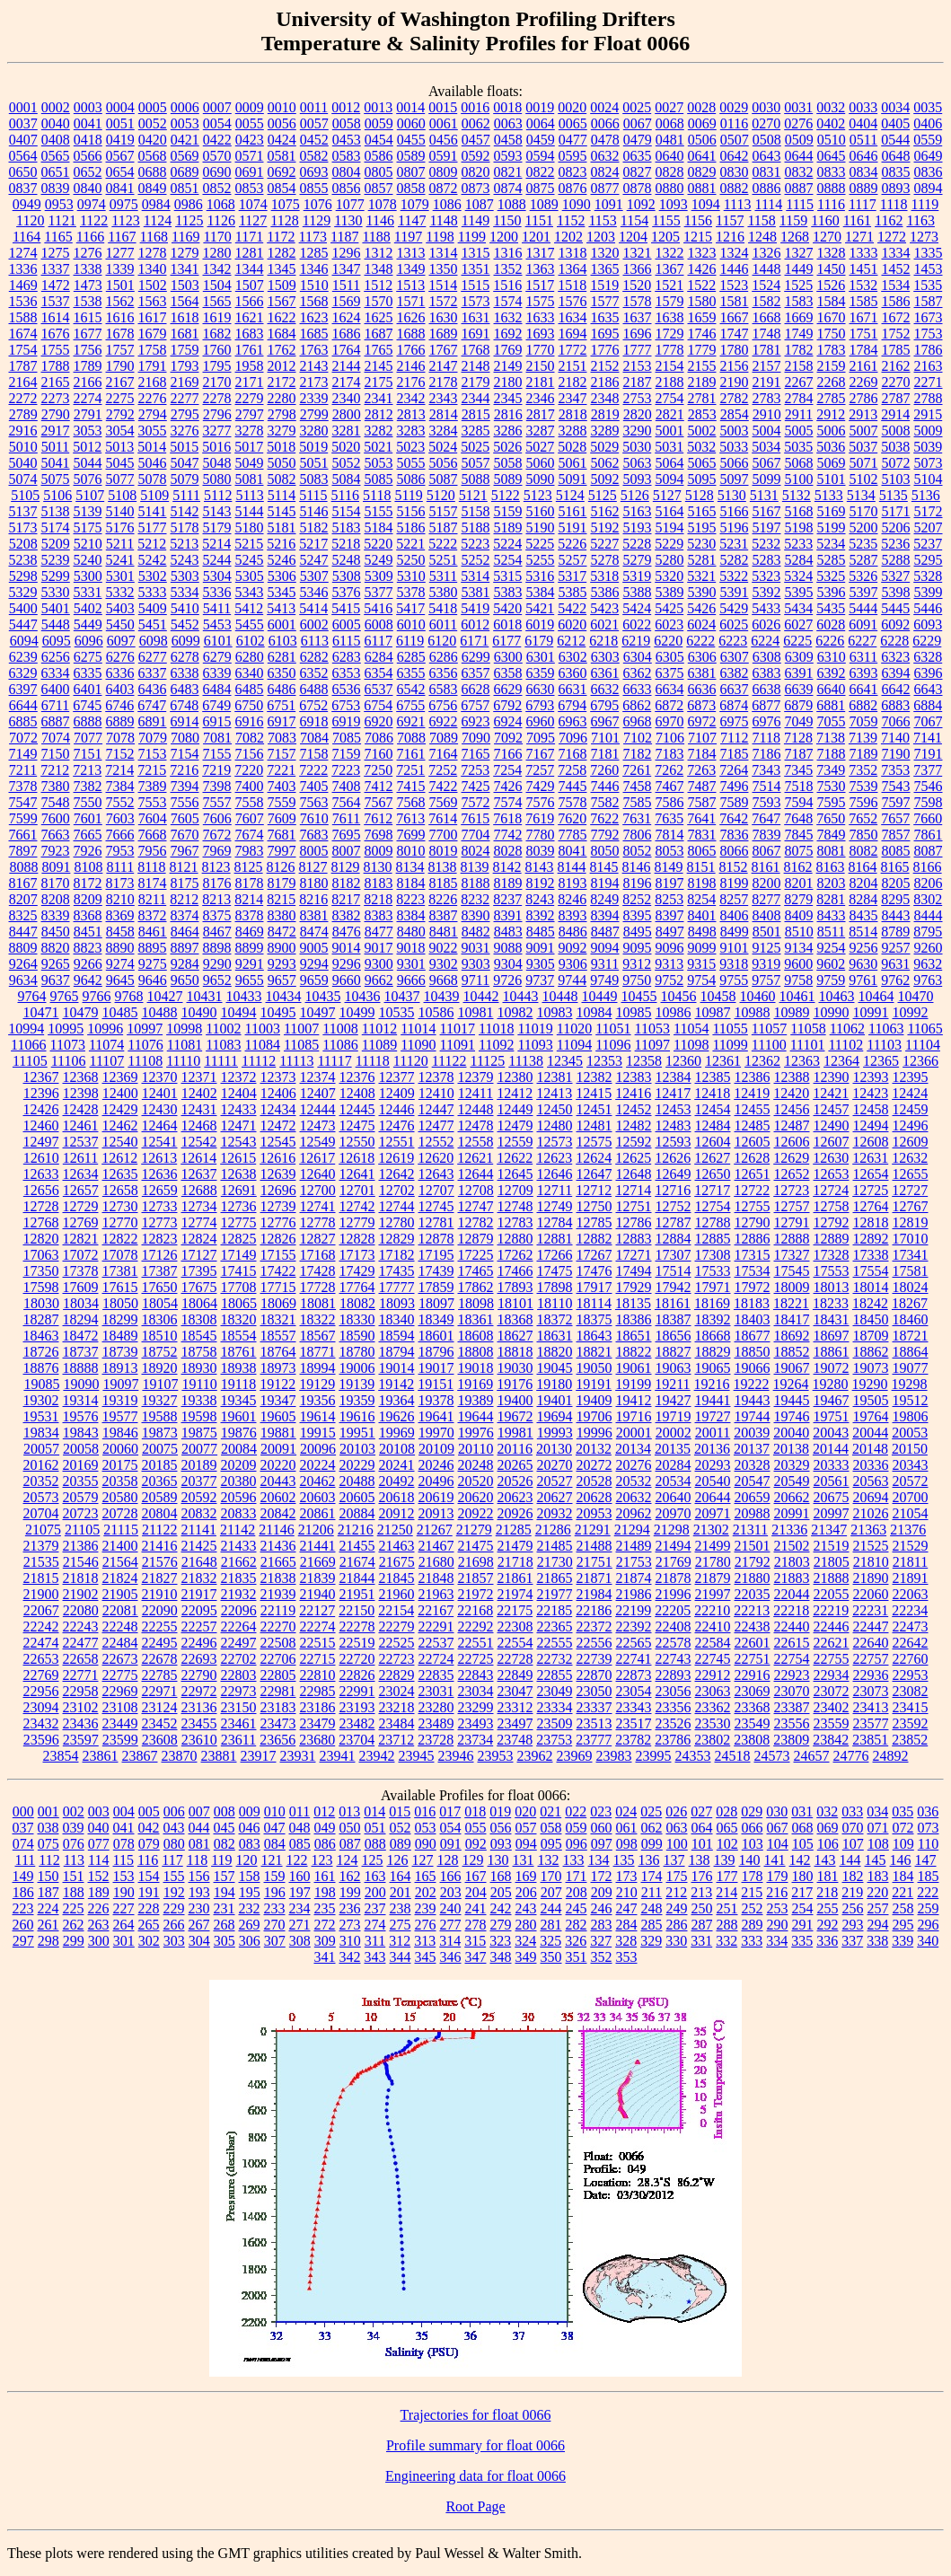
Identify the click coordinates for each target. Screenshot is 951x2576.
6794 (572, 705)
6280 (249, 656)
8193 (573, 883)
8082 (864, 850)
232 (249, 1908)
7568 (411, 802)
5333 (152, 592)
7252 (442, 770)
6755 (410, 705)
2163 (928, 366)
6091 (863, 624)
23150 (239, 1707)
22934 (832, 1675)
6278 (185, 656)
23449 (120, 1723)
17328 (832, 1254)
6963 (573, 721)
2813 (411, 414)
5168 (799, 511)
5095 (702, 479)
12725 (870, 1190)
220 (877, 1892)
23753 (554, 1739)
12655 (911, 1174)
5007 (864, 430)
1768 (476, 349)
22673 (120, 1658)
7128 (798, 737)
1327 (799, 252)
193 (199, 1892)
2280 (282, 398)
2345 (508, 398)
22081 (120, 1610)
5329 (23, 592)
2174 (346, 382)
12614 (198, 1157)
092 (476, 1843)
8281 (830, 899)
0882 (734, 188)
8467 (217, 931)
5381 (476, 592)
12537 (81, 1141)
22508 (278, 1642)
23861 (101, 1755)
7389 (152, 786)
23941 (338, 1755)
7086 (379, 737)
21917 (199, 1594)
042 (149, 1827)
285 (652, 1924)
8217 (345, 899)
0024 (604, 107)
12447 (436, 1109)
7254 (507, 770)
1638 (670, 317)
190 (124, 1892)
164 (400, 1876)
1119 (925, 204)
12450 (555, 1109)
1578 (637, 301)
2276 (152, 398)
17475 (555, 1271)
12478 (476, 1125)
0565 (55, 155)
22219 (831, 1610)
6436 (152, 689)
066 (752, 1827)
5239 (55, 559)
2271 (928, 382)
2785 (831, 398)
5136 (925, 495)
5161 (573, 511)
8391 (508, 915)
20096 (318, 1448)
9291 (249, 963)
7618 (507, 818)
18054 (160, 1303)
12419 (752, 1093)
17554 (871, 1271)
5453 (217, 624)
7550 (88, 802)
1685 (314, 333)
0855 (314, 188)
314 (450, 1940)
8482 (476, 931)
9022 (443, 947)
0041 (88, 123)
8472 (282, 931)
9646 (152, 980)
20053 (910, 1432)
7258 (572, 770)
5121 (473, 495)
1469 (23, 285)
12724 (831, 1190)
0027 (669, 107)
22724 (436, 1658)
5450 (120, 624)
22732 (555, 1658)
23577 (871, 1723)
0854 (282, 188)
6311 (863, 656)
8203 (831, 883)
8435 (864, 915)
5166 (734, 511)
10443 (521, 996)
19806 (911, 1416)
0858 (411, 188)
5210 (88, 543)
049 (325, 1827)
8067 (767, 850)
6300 (508, 656)
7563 (314, 802)
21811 (910, 1561)
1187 (344, 236)
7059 (864, 721)
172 (601, 1876)
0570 (217, 155)
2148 (476, 366)
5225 (539, 543)
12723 (791, 1190)
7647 (766, 818)
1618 (185, 317)
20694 (871, 1497)
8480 (411, 931)
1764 (346, 349)
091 (451, 1843)
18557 (278, 1335)
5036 (830, 446)
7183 (670, 753)
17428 (318, 1271)
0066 (605, 123)
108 (878, 1843)
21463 (397, 1545)
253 (777, 1908)
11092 (496, 1044)
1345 (282, 269)
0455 (411, 139)
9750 (636, 980)
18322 (318, 1319)
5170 (864, 511)
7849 (831, 834)
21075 (43, 1529)
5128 (699, 495)
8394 (605, 915)
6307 (734, 656)
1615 (88, 317)
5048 (217, 462)
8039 (540, 850)
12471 (239, 1125)
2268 (831, 382)
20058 (81, 1448)
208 (576, 1892)
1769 (508, 349)
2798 (282, 414)
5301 (120, 576)
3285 (476, 430)
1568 (314, 301)
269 (249, 1924)
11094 (574, 1044)
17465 (476, 1271)
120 (247, 1860)
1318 (573, 252)
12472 (278, 1125)
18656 (673, 1335)
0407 (23, 139)
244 (551, 1908)
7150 (55, 753)
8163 (830, 867)
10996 (105, 1028)
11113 (296, 1060)
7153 (152, 753)
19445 (792, 1400)
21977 (555, 1594)
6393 (864, 673)
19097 (120, 1384)
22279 (397, 1626)
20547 (752, 1481)
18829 (713, 1351)
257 (878, 1908)
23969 (575, 1755)
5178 (185, 527)
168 (501, 1876)
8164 (863, 867)
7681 (282, 834)
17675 (199, 1287)
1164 (26, 236)
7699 (411, 834)
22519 (357, 1642)
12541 (160, 1141)
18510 (160, 1335)
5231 (733, 543)
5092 (605, 479)
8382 (346, 915)
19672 (515, 1416)
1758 (152, 349)
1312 (379, 252)
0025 (636, 107)
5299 (55, 576)
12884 (673, 1238)
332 (726, 1940)
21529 (911, 1545)
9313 (669, 963)
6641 (864, 689)
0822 (540, 172)
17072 (81, 1254)
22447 (871, 1626)
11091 (457, 1044)
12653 (832, 1174)
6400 (55, 689)
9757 (766, 980)
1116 (831, 204)
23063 (713, 1691)
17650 (160, 1287)
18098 (476, 1303)
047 (275, 1827)
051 (375, 1827)
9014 (346, 947)
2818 (573, 414)
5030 (636, 446)
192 (174, 1892)
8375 (217, 915)
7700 (443, 834)
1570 (379, 301)
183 (878, 1876)
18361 (476, 1319)
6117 (378, 640)
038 (48, 1827)
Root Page (475, 2506)
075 (48, 1843)
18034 (81, 1303)
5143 (217, 511)
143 (825, 1860)
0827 (637, 172)
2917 (55, 430)
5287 (864, 559)
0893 (896, 188)
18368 (515, 1319)
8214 (248, 899)
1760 (217, 349)
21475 (476, 1545)
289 (752, 1924)
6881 (830, 705)
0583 (346, 155)
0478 (605, 139)
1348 (379, 269)
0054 (217, 123)
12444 (318, 1109)
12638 (239, 1174)
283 (601, 1924)
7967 (185, 850)
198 (325, 1892)
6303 (605, 656)
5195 (702, 527)
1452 (896, 269)
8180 (314, 883)
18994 (318, 1368)
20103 (357, 1448)
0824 (605, 172)
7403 (282, 786)
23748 (515, 1739)
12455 (752, 1109)
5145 (282, 511)
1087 (479, 204)
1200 (503, 236)
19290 (870, 1384)
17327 (792, 1254)
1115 (800, 204)
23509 (555, 1723)
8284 (863, 899)
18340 (397, 1319)
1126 (221, 220)
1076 (318, 204)
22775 (120, 1675)
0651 (55, 172)
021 (550, 1811)
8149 (669, 867)
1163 (920, 220)
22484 (120, 1642)
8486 (573, 931)
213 (701, 1892)
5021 (378, 446)
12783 (515, 1222)
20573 (41, 1497)
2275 (120, 398)
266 (174, 1924)
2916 (23, 430)
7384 (120, 786)
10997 (145, 1028)
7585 (637, 802)
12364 (841, 1060)
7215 (151, 770)
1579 (670, 301)
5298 (23, 576)
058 (551, 1827)
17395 (199, 1271)
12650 (713, 1174)
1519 (604, 285)
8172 (88, 883)
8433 (831, 915)
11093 (534, 1044)
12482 (634, 1125)
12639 (278, 1174)
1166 (90, 236)
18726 (41, 1351)
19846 (120, 1432)
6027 (798, 624)
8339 (55, 915)
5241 (120, 559)
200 (375, 1892)
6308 (767, 656)
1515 (475, 285)
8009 (379, 850)
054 (451, 1827)
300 (99, 1940)
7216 (184, 770)
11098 (691, 1044)
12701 (357, 1190)
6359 (540, 673)
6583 (443, 689)
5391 (734, 592)
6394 (896, 673)
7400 (249, 786)
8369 (120, 915)
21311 (750, 1529)
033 (852, 1811)
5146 (314, 511)
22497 (239, 1642)
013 (349, 1811)
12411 (475, 1093)
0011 (314, 107)
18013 (832, 1287)
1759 (185, 349)
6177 (506, 640)
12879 (476, 1238)
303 (174, 1940)
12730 (120, 1206)
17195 (436, 1254)
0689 (185, 172)
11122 (449, 1060)
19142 (396, 1384)
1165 (58, 236)
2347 (573, 398)
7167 (540, 753)
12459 (911, 1109)
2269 (864, 382)
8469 (249, 931)
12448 (476, 1109)
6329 (23, 673)
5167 (767, 511)
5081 (249, 479)
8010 (411, 850)
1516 (507, 285)
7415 (411, 786)
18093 (397, 1303)
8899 (249, 947)
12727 (910, 1190)
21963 (436, 1594)
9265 (55, 963)
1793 (185, 366)
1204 (633, 236)
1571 (411, 301)
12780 (397, 1222)
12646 (555, 1174)
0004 (120, 107)
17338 (871, 1254)
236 (350, 1908)
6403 (120, 689)
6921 (411, 721)
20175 (120, 1465)
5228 (636, 543)
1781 (767, 349)
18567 (318, 1335)
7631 (636, 818)
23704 (356, 1739)
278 (476, 1924)
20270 (555, 1465)
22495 (160, 1642)
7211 (23, 770)
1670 (831, 317)
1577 (605, 301)
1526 (830, 285)
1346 (314, 269)
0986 (188, 204)
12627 (712, 1157)
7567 (379, 802)
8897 (185, 947)
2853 (702, 414)
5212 (151, 543)
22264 (239, 1626)
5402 (88, 608)
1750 (831, 333)
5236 (895, 543)
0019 (539, 107)
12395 (911, 1077)
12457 (832, 1109)
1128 (284, 220)
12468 (199, 1125)
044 (199, 1827)
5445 (895, 608)
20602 (278, 1497)
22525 (397, 1642)
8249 (604, 899)
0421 (185, 139)
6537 (379, 689)
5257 (573, 559)
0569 (185, 155)
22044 (792, 1594)
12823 (160, 1238)
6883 (895, 705)
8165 (895, 867)
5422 (572, 608)
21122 (159, 1529)
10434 (284, 996)
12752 (673, 1206)
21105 (82, 1529)
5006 (831, 430)
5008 (896, 430)
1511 (346, 285)
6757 (475, 705)
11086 (339, 1044)
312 (399, 1940)
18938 (239, 1368)
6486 (282, 689)
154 (149, 1876)
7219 (216, 770)
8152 (733, 867)
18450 (871, 1319)
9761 (863, 980)
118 (197, 1860)
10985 (634, 1012)
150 (48, 1876)
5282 (734, 559)
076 (73, 1843)
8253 (669, 899)
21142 (237, 1529)
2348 (605, 398)
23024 (397, 1691)
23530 (713, 1723)
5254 (508, 559)
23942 (377, 1755)
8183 (379, 883)
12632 (910, 1157)
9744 (572, 980)
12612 (119, 1157)
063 (677, 1827)
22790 (199, 1675)
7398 (217, 786)
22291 (436, 1626)
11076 (145, 1044)
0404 (863, 123)
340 (927, 1940)
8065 (702, 850)
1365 (605, 269)
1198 (439, 236)
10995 (66, 1028)
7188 (831, 753)
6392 (831, 673)
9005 (314, 947)
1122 (94, 220)
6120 (441, 640)
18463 (41, 1335)
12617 (317, 1157)
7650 (830, 818)
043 (174, 1827)
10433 (244, 996)
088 (375, 1843)
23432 (41, 1723)
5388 (637, 592)
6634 (670, 689)
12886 (752, 1238)
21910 (160, 1594)
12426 (41, 1109)
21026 (871, 1513)
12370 (160, 1077)
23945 (417, 1755)
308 (300, 1940)
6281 (282, 656)
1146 (380, 220)
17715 (278, 1287)
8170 (55, 883)
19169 (475, 1384)
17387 (160, 1271)
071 (878, 1827)
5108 (122, 495)
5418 (442, 608)
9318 (733, 963)
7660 (927, 818)
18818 (515, 1351)
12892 (871, 1238)
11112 (259, 1060)
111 (24, 1860)
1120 (30, 220)
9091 (540, 947)
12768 (41, 1222)
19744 (752, 1416)
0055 (249, 123)
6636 (702, 689)
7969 (217, 850)
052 (400, 1827)
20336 (871, 1465)
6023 (669, 624)
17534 (752, 1271)
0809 (443, 172)
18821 (594, 1351)
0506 (702, 139)
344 (400, 1957)
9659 (314, 980)
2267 (799, 382)
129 (473, 1860)
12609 (911, 1141)
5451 (152, 624)
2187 (637, 382)
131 (523, 1860)
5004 (767, 430)
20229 (357, 1465)
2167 (120, 382)
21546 (81, 1561)
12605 (752, 1141)
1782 (799, 349)
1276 (88, 252)
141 (775, 1860)
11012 (379, 1028)
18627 (515, 1335)
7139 (863, 737)
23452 (160, 1723)
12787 (673, 1222)
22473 (911, 1626)
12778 (318, 1222)
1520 (636, 285)
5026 (507, 446)
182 (853, 1876)
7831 (702, 834)
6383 (767, 673)
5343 (249, 592)
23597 (81, 1739)
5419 (475, 608)
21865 (555, 1578)
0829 (702, 172)
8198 (702, 883)
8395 (637, 915)
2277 (185, 398)
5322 (733, 576)
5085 (379, 479)
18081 (318, 1303)
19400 (515, 1400)
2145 (379, 366)
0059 (379, 123)
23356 (673, 1707)
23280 (436, 1707)
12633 (41, 1174)
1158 (761, 220)
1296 (346, 252)
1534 (895, 285)
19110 (198, 1384)
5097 (734, 479)
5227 (604, 543)
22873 (634, 1675)
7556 (185, 802)
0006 (185, 107)
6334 (55, 673)
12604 (713, 1141)
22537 (436, 1642)
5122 (505, 495)
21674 (357, 1561)
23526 (673, 1723)
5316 (539, 576)
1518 (572, 285)
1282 (282, 252)
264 (124, 1924)
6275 (88, 656)
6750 (248, 705)
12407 (318, 1093)
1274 (23, 252)
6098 (153, 640)
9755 (733, 980)
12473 (318, 1125)
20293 (713, 1465)
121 (272, 1860)
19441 (713, 1400)
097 (601, 1843)
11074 (106, 1044)
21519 (832, 1545)
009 (249, 1811)
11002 (223, 1028)
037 (23, 1827)
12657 (81, 1190)
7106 (670, 737)
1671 (864, 317)
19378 (436, 1400)
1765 (379, 349)
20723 (81, 1513)
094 (526, 1843)
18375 (594, 1319)
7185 (734, 753)
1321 (637, 252)
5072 (896, 462)
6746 (119, 705)
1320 (605, 252)
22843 (476, 1675)
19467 (832, 1400)
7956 (152, 850)
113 (74, 1860)
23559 (832, 1723)
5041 (55, 462)
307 (275, 1940)
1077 (350, 204)
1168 (154, 236)
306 (249, 1940)
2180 (508, 382)
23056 (673, 1691)
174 (652, 1876)
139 (724, 1860)
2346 (540, 398)
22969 (120, 1691)
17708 (239, 1287)
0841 (120, 188)
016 (425, 1811)
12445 (357, 1109)
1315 (476, 252)
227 (124, 1908)
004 (124, 1811)
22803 (239, 1675)
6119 (410, 640)
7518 (799, 786)
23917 (259, 1755)
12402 (199, 1093)
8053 (670, 850)
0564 (23, 155)
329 (651, 1940)
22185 (554, 1610)
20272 (594, 1465)
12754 (713, 1206)
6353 (346, 673)
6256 (55, 656)
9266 (88, 963)
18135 (633, 1303)
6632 (605, 689)
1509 (282, 285)
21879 (713, 1578)
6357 (476, 673)
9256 (864, 947)
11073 (67, 1044)
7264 (733, 770)
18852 (792, 1351)
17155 (278, 1254)
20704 (41, 1513)
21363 (868, 1529)
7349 (830, 770)
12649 (673, 1174)
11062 (847, 1028)
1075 (285, 204)
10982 (515, 1012)
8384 (411, 915)
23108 (120, 1707)
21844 (357, 1578)
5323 (766, 576)
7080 (185, 737)
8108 (88, 867)
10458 (718, 996)
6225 (797, 640)
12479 (515, 1125)
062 (652, 1827)
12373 (278, 1077)
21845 (397, 1578)
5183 (346, 527)
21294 (632, 1529)
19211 (672, 1384)
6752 (313, 705)
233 (275, 1908)
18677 (752, 1335)
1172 (281, 236)
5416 (378, 608)
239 (425, 1908)
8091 (55, 867)
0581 (282, 155)
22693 (199, 1658)
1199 (472, 236)
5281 (702, 559)
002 (73, 1811)
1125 (189, 220)
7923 (55, 850)
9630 (863, 963)
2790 (55, 414)
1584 (831, 301)
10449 (600, 996)
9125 (767, 947)
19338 (199, 1400)
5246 (282, 559)
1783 (831, 349)
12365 (881, 1060)
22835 (436, 1675)
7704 (476, 834)
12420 (791, 1093)
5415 (345, 608)
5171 (896, 511)
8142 (507, 867)
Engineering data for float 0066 (475, 2476)
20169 (81, 1465)
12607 (832, 1141)
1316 (508, 252)
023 (601, 1811)
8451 (88, 931)
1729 (670, 333)
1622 (282, 317)
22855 (555, 1675)
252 (752, 1908)
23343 (634, 1707)
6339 (217, 673)
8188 (476, 883)
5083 (314, 479)
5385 (573, 592)
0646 (864, 155)
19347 (278, 1400)
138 (699, 1860)
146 (900, 1860)
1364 (573, 269)
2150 (540, 366)
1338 (88, 269)
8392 (540, 915)
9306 (573, 963)
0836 (928, 172)
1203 (600, 236)
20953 (594, 1513)
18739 (120, 1351)
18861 (832, 1351)
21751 (594, 1561)
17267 (594, 1254)
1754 (23, 349)
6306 (702, 656)
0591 (443, 155)
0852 (217, 188)
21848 (436, 1578)
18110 (554, 1303)
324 (525, 1940)
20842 (278, 1513)
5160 (540, 511)
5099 (767, 479)
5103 (896, 479)
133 (574, 1860)
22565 (634, 1642)
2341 (379, 398)
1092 (641, 204)
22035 (752, 1594)
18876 (41, 1368)
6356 (443, 673)
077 (99, 1843)
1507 (249, 285)
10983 (555, 1012)
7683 (314, 834)
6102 (250, 640)
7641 (701, 818)
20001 (634, 1432)
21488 (594, 1545)
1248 (762, 236)
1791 (152, 366)
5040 (23, 462)
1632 (508, 317)
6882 (863, 705)
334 (777, 1940)
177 (727, 1876)
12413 (554, 1093)
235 (325, 1908)
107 (853, 1843)
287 (702, 1924)
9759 (830, 980)
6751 (281, 705)
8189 (508, 883)
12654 (871, 1174)
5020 (345, 446)
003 (99, 1811)
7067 (928, 721)
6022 (636, 624)
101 (702, 1843)
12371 (199, 1077)
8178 (249, 883)
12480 (555, 1125)
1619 (217, 317)
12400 (120, 1093)
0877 (605, 188)
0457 (476, 139)
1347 (346, 269)
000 (23, 1811)
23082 (911, 1691)
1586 (896, 301)
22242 (41, 1626)
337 (852, 1940)
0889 (864, 188)
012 (324, 1811)
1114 (768, 204)
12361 (723, 1060)
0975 (124, 204)
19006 (357, 1368)
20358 (120, 1481)
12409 (397, 1093)
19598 (199, 1416)
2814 (443, 414)
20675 (832, 1497)
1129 (316, 220)
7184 (702, 753)
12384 (673, 1077)
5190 (540, 527)
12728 (41, 1206)
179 (777, 1876)
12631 (870, 1157)
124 (347, 1860)
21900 (41, 1594)
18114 (594, 1303)
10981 (476, 1012)
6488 (314, 689)
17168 (318, 1254)
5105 (25, 495)
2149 (508, 366)
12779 (357, 1222)
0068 (670, 123)
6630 (540, 689)
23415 (911, 1707)
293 (853, 1924)
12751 (634, 1206)
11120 (410, 1060)
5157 (443, 511)
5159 (508, 511)
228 (149, 1908)
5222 (442, 543)
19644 (476, 1416)
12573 (555, 1141)
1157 (730, 220)
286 (677, 1924)
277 (451, 1924)
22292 (476, 1626)
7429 (540, 786)
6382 (734, 673)
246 (601, 1908)
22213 (752, 1610)
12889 (832, 1238)
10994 (26, 1028)
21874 (634, 1578)
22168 (475, 1610)
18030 (41, 1303)
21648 (199, 1561)
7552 (120, 802)
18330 (357, 1319)
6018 (507, 624)
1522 (701, 285)
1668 (767, 317)
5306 (282, 576)
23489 (436, 1723)
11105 (30, 1060)
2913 (863, 414)
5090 (540, 479)
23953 (496, 1755)
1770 (540, 349)
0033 (863, 107)
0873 (476, 188)
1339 (120, 269)
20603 (318, 1497)
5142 (185, 511)
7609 (282, 818)
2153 (637, 366)
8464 (185, 931)
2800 (346, 414)
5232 (766, 543)
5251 (443, 559)
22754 (792, 1658)
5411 (217, 608)
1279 (185, 252)
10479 (81, 1012)
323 (500, 1940)
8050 (605, 850)
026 (676, 1811)
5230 (701, 543)
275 (400, 1924)
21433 (239, 1545)
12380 (515, 1077)
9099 (702, 947)
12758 (832, 1206)
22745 (713, 1658)
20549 (792, 1481)
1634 (573, 317)
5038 (895, 446)
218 (827, 1892)
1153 (602, 220)
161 (325, 1876)
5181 (282, 527)
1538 (88, 301)
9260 (928, 947)
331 (701, 1940)
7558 (249, 802)
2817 (540, 414)
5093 (637, 479)
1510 (314, 285)
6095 (56, 640)
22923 (792, 1675)
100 (677, 1843)
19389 (476, 1400)
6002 (314, 624)
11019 (534, 1028)
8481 (443, 931)
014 (374, 1811)
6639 (799, 689)
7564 (346, 802)
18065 (239, 1303)
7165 (476, 753)
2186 (605, 382)
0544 (895, 139)
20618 (397, 1497)
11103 (884, 1044)
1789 (88, 366)
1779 (702, 349)
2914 (895, 414)
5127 (667, 495)
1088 (512, 204)
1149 (475, 220)
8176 (217, 883)
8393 (573, 915)
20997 (832, 1513)
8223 (410, 899)
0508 (767, 139)
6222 (700, 640)
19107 (160, 1384)
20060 (120, 1448)
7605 (185, 818)
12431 (199, 1109)
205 (501, 1892)
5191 (573, 527)
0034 (895, 107)
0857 (379, 188)
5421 (539, 608)
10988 (752, 1012)
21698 (476, 1561)
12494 (871, 1125)
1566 (249, 301)
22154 (396, 1610)
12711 (554, 1190)
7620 (572, 818)
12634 (81, 1174)
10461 (797, 996)
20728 (120, 1513)
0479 (637, 139)
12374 (318, 1077)
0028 (701, 107)
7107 (702, 737)
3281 (346, 430)
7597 (896, 802)
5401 (55, 608)
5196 (734, 527)
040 (99, 1827)
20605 (357, 1497)
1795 (217, 366)
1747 (734, 333)
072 (903, 1827)
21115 (120, 1529)
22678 (160, 1658)
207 (551, 1892)
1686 (346, 333)
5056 (443, 462)
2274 (88, 398)
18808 (476, 1351)
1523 (733, 285)
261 (48, 1924)
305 (224, 1940)
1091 (608, 204)
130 (498, 1860)
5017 (248, 446)
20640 (673, 1497)
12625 (633, 1157)
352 (601, 1957)
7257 (539, 770)
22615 (792, 1642)
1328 (831, 252)
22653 (41, 1658)
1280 (217, 252)
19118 (238, 1384)
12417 (673, 1093)
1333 (864, 252)
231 (224, 1908)
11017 (457, 1028)
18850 (752, 1351)
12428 (81, 1109)
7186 (767, 753)
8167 (23, 883)
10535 (397, 1012)
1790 (120, 366)
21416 (160, 1545)
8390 (476, 915)
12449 (515, 1109)
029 (751, 1811)
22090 (160, 1610)
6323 (895, 656)
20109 (436, 1448)
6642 (896, 689)
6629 (508, 689)
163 (375, 1876)
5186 (411, 527)
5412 (248, 608)
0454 (379, 139)
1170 (217, 236)
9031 (476, 947)
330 (676, 1940)
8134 (410, 867)
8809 (23, 947)
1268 (794, 236)
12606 (792, 1141)
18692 (792, 1335)
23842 (831, 1739)
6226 (829, 640)
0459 (540, 139)
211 (651, 1892)
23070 (792, 1691)
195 (249, 1892)
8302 (927, 899)
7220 (248, 770)
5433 (766, 608)
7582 (605, 802)
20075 (160, 1448)
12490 (832, 1125)
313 (425, 1940)
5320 (669, 576)
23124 (160, 1707)
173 (627, 1876)
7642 (733, 818)
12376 (357, 1077)
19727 (713, 1416)
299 (73, 1940)
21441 (318, 1545)
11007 (301, 1028)
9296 (346, 963)
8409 (799, 915)
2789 (23, 414)
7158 (314, 753)
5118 (377, 495)
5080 (217, 479)
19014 (397, 1368)
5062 (605, 462)
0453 (346, 139)
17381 (120, 1271)
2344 (476, 398)
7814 (670, 834)
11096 (612, 1044)
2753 (637, 398)
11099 (729, 1044)
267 (199, 1924)
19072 (832, 1368)
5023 (410, 446)
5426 (701, 608)
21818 (81, 1578)
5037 (863, 446)
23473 (278, 1723)
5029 (604, 446)
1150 (507, 220)
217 (802, 1892)
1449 (799, 269)
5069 (831, 462)
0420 (152, 139)
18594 (397, 1335)
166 (451, 1876)
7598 (928, 802)
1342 (217, 269)
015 (399, 1811)
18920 (160, 1368)
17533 (713, 1271)
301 (124, 1940)
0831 (767, 172)
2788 (928, 398)
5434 (798, 608)
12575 (594, 1141)
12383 (634, 1077)
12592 (634, 1141)
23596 (41, 1739)
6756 (442, 705)
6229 (926, 640)
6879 (798, 705)
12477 (436, 1125)
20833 (239, 1513)
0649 (928, 155)
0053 (185, 123)
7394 (185, 786)
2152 (605, 366)
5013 (119, 446)
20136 (712, 1448)
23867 (140, 1755)
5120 (441, 495)
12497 (41, 1141)
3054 (120, 430)
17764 (357, 1287)
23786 (673, 1739)
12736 (239, 1206)
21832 (199, 1578)
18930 (199, 1368)
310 (350, 1940)
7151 (88, 753)
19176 (515, 1384)
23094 (41, 1707)
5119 (408, 495)
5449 (88, 624)
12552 (436, 1141)
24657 (812, 1755)
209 (601, 1892)
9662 (379, 980)
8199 (734, 883)
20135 (673, 1448)
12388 (792, 1077)
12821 (81, 1238)
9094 (605, 947)
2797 (249, 414)
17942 (673, 1287)
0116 (734, 123)
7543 (896, 786)
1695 (605, 333)
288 (727, 1924)
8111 (120, 867)
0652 (88, 172)
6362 (637, 673)
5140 (120, 511)
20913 (436, 1513)
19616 (357, 1416)
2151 (573, 366)
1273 (924, 236)
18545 (199, 1335)
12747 (476, 1206)
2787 (896, 398)
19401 (555, 1400)
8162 (798, 867)
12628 (752, 1157)
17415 (239, 1271)
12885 (713, 1238)
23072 (832, 1691)
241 (476, 1908)
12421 (831, 1093)
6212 (571, 640)
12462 (120, 1125)
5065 (702, 462)
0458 (508, 139)
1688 (411, 333)
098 (627, 1843)
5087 (443, 479)
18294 (81, 1319)
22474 (41, 1642)
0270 (766, 123)
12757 (792, 1206)
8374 (185, 915)
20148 (870, 1448)
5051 (314, 462)
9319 (766, 963)
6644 (23, 705)
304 (199, 1940)
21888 (832, 1578)
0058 (346, 123)
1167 (122, 236)
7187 (799, 753)
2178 (443, 382)
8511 (831, 931)
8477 (379, 931)
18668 (713, 1335)
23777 (594, 1739)
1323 (702, 252)
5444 (863, 608)
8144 (572, 867)
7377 (927, 770)
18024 (911, 1287)
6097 (121, 640)
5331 (88, 592)
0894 (928, 188)
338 (877, 1940)
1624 (346, 317)
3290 (637, 430)
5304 (217, 576)
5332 (120, 592)
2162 (896, 366)
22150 (356, 1610)
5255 (540, 559)
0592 (476, 155)
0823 (573, 172)
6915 (217, 721)
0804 (346, 172)
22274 (318, 1626)
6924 (508, 721)
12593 (673, 1141)
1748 (767, 333)
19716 (634, 1416)
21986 (634, 1594)
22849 (515, 1675)
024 (626, 1811)
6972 (702, 721)
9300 (379, 963)
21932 (239, 1594)
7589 (734, 802)
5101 (831, 479)
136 (649, 1860)
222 (927, 1892)
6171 (474, 640)
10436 (363, 996)
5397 (864, 592)
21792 (752, 1561)
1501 (120, 285)
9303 (476, 963)
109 (903, 1843)
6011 (443, 624)
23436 (81, 1723)
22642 (911, 1642)
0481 (670, 139)
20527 (555, 1481)
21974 (515, 1594)
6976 (767, 721)
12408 (357, 1093)
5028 (572, 446)
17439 (436, 1271)
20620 (476, 1497)
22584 (713, 1642)
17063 (41, 1254)
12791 (792, 1222)
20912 (397, 1513)
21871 (594, 1578)
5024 (442, 446)
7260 (604, 770)
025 (651, 1811)
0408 (55, 139)
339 (902, 1940)
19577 (120, 1416)
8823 (88, 947)
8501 (767, 931)
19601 (239, 1416)
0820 (476, 172)
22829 (397, 1675)
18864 (911, 1351)
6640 (831, 689)
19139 (356, 1384)
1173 (313, 236)
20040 (791, 1432)
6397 (23, 689)
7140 (895, 737)
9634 (23, 980)
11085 (301, 1044)
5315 (507, 576)
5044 (88, 462)
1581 (734, 301)
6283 (346, 656)
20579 (81, 1497)
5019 (313, 446)
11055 (729, 1028)
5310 (411, 576)
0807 (411, 172)
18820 (555, 1351)
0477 (573, 139)
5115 (313, 495)
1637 (637, 317)
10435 (323, 996)
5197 (767, 527)
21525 (871, 1545)
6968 (637, 721)
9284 (185, 963)
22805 (278, 1675)
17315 (752, 1254)
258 (903, 1908)
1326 (767, 252)
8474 (314, 931)
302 (149, 1940)
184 (903, 1876)
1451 (864, 269)
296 (928, 1924)
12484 (713, 1125)
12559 (515, 1141)
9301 (411, 963)
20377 (199, 1481)
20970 (673, 1513)
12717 (712, 1190)
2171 (249, 382)
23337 (594, 1707)
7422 (443, 786)
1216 (730, 236)
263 (99, 1924)
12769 (81, 1222)
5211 (120, 543)
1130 (348, 220)
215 (751, 1892)
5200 (864, 527)
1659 (702, 317)
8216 (313, 899)
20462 (318, 1481)
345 (425, 1957)
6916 (249, 721)
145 (875, 1860)
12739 (278, 1206)
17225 (476, 1254)
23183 (278, 1707)
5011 (55, 446)
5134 (861, 495)
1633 (540, 317)
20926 (515, 1513)
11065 (924, 1028)
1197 (408, 236)
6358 (508, 673)
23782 (633, 1739)
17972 (752, 1287)
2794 (152, 414)
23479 (318, 1723)
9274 (120, 963)
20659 (752, 1497)
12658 (120, 1190)
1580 (702, 301)
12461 (81, 1125)
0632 (605, 155)
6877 (766, 705)
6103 (283, 640)
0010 (282, 107)
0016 (475, 107)
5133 (829, 495)
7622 (604, 818)
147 (926, 1860)
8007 (346, 850)
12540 (120, 1141)
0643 (767, 155)
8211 (152, 899)
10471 (41, 1012)
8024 (476, 850)
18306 (160, 1319)
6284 (379, 656)
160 (300, 1876)
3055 (152, 430)
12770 (120, 1222)
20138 (791, 1448)
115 (123, 1860)
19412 (634, 1400)
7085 (346, 737)
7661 (23, 834)
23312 (515, 1707)
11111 (221, 1060)
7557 (217, 802)
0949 (27, 204)
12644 (476, 1174)
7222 (313, 770)
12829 (397, 1238)
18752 (160, 1351)
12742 (357, 1206)
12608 (871, 1141)
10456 (679, 996)
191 (149, 1892)
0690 (217, 172)
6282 (314, 656)
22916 (752, 1675)
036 (927, 1811)
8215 (281, 899)
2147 (443, 366)
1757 (120, 349)
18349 (436, 1319)
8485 (540, 931)
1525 (798, 285)
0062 (476, 123)
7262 (669, 770)
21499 (713, 1545)
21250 (395, 1529)
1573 (476, 301)
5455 (249, 624)
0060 (411, 123)
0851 (185, 188)
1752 (896, 333)
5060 (540, 462)
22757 (871, 1658)
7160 (379, 753)
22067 (41, 1610)
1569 (346, 301)
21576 (160, 1561)
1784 (864, 349)
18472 (81, 1335)
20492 (397, 1481)
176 (702, 1876)
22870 (594, 1675)
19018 (476, 1368)
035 (902, 1811)
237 (375, 1908)
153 (124, 1876)
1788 (55, 366)
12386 (752, 1077)
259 (928, 1908)
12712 (594, 1190)
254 (803, 1908)
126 (398, 1860)
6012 (475, 624)
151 (73, 1876)
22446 (832, 1626)
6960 (540, 721)
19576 (81, 1416)
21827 (160, 1578)
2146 (411, 366)
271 (300, 1924)
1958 (249, 366)
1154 (634, 220)
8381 (314, 915)
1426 (702, 269)
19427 (673, 1400)
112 (49, 1860)
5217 (313, 543)
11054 (691, 1028)
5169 (831, 511)
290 (777, 1924)
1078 (382, 204)
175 (677, 1876)
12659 (160, 1190)
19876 (239, 1432)
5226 (572, 543)
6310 (831, 656)
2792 (120, 414)
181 (828, 1876)
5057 (476, 462)
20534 (673, 1481)
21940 (318, 1594)
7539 (864, 786)
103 (752, 1843)
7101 (605, 737)
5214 (216, 543)
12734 (199, 1206)
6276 (120, 656)
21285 (514, 1529)
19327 (160, 1400)
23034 (476, 1691)
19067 (792, 1368)
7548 (55, 802)
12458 (871, 1109)
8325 (23, 915)
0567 (120, 155)
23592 (911, 1723)
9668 (443, 980)
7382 (88, 786)
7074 (55, 737)
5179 (217, 527)
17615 (120, 1287)
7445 (573, 786)
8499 (734, 931)
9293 (282, 963)
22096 (239, 1610)
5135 (893, 495)
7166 (508, 753)
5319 (636, 576)
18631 (555, 1335)
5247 (314, 559)
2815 (476, 414)
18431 (832, 1319)
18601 (436, 1335)
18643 (594, 1335)
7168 (573, 753)
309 (325, 1940)
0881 (702, 188)
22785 (160, 1675)
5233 (798, 543)
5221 (410, 543)
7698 (379, 834)
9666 (411, 980)
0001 (23, 107)
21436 (278, 1545)
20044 (870, 1432)
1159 (793, 220)
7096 (573, 737)
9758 (798, 980)
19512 (911, 1400)
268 (224, 1924)
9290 (217, 963)
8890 (120, 947)
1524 (766, 285)
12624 (594, 1157)
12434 (278, 1109)
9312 (636, 963)
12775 (239, 1222)
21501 (752, 1545)
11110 (183, 1060)
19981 (515, 1432)
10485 (120, 1012)
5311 (443, 576)
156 (199, 1876)
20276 (634, 1465)
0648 (896, 155)
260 (23, 1924)
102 (727, 1843)
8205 (896, 883)
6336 (120, 673)
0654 (120, 172)
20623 (515, 1497)
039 (73, 1827)
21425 (199, 1545)
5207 (928, 527)
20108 (397, 1448)
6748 (184, 705)
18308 (199, 1319)
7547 (23, 802)
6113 (315, 640)
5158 (476, 511)
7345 (798, 770)
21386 (81, 1545)
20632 (634, 1497)
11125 (487, 1060)
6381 (702, 673)
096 (576, 1843)
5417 (410, 608)
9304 (508, 963)
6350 (282, 673)
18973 (278, 1368)
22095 (199, 1610)
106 (828, 1843)
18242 (870, 1303)
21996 (673, 1594)
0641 (702, 155)
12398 (81, 1093)
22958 (81, 1691)
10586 (436, 1012)
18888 (81, 1368)
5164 (670, 511)
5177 (152, 527)
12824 (199, 1238)
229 (174, 1908)
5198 (799, 527)
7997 (282, 850)
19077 (911, 1368)
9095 (637, 947)
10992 (911, 1012)
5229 (669, 543)
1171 (249, 236)
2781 (702, 398)
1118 (894, 204)
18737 (81, 1351)
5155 (379, 511)
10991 (871, 1012)
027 (701, 1811)
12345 (565, 1060)
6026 (766, 624)
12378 (436, 1077)
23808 (752, 1739)
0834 (864, 172)
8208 (55, 899)
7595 (831, 802)
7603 (120, 818)
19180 (554, 1384)
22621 (832, 1642)
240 (451, 1908)
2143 (314, 366)
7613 (410, 818)
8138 (442, 867)
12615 (238, 1157)
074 (23, 1843)
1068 (221, 204)
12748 (515, 1206)
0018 (507, 107)
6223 (732, 640)
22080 (81, 1610)
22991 (357, 1691)
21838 (278, 1578)
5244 (217, 559)
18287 (41, 1319)
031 (802, 1811)
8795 (927, 931)
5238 (23, 559)
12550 (357, 1141)
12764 (871, 1206)
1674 (23, 333)
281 (551, 1924)
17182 (397, 1254)
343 (375, 1957)
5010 (23, 446)
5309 (379, 576)
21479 (515, 1545)
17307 (673, 1254)
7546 (928, 786)
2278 (217, 398)
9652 (217, 980)
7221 (281, 770)
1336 (23, 269)
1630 (443, 317)
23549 (752, 1723)
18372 (555, 1319)
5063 (637, 462)
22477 (81, 1642)
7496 (734, 786)
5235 (863, 543)
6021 (604, 624)
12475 (357, 1125)
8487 (605, 931)
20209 (239, 1465)
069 (828, 1827)
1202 (568, 236)
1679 (152, 333)
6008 (379, 624)
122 (297, 1860)
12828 (357, 1238)
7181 (605, 753)
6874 (733, 705)
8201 (799, 883)
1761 (249, 349)
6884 (927, 705)
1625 (379, 317)
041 (124, 1827)
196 (275, 1892)
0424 (282, 139)
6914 (185, 721)
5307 (314, 576)
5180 (249, 527)
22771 (81, 1675)
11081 (184, 1044)
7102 (637, 737)
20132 (594, 1448)
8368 (88, 915)
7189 (864, 753)
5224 (507, 543)
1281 (249, 252)
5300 (88, 576)
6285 (411, 656)
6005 (346, 624)
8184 (411, 883)
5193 (637, 527)
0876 (573, 188)
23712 (396, 1739)
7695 (346, 834)
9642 (88, 980)
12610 (41, 1157)
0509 (799, 139)
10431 (205, 996)
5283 (767, 559)
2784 (799, 398)
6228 (894, 640)
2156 (734, 366)
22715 (318, 1658)
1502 (152, 285)
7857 (896, 834)
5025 (475, 446)
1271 (859, 236)
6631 (573, 689)
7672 (217, 834)
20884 (357, 1513)
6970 (670, 721)
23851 (870, 1739)
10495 (278, 1012)
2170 (217, 382)
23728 (435, 1739)
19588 (160, 1416)
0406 (927, 123)
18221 (791, 1303)
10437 (402, 996)
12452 (634, 1109)
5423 (604, 608)
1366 (637, 269)
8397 (670, 915)
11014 (418, 1028)
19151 (435, 1384)
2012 (282, 366)
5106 (57, 495)
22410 (713, 1626)
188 (73, 1892)
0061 (443, 123)
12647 (594, 1174)
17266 (555, 1254)
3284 (443, 430)
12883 (634, 1238)
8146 (636, 867)
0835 (896, 172)
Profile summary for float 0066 (475, 2445)
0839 (55, 188)
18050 (120, 1303)
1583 (799, 301)
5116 (345, 495)
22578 (673, 1642)
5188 (476, 527)
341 (325, 1957)
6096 (89, 640)
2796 (217, 414)
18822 (634, 1351)
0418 (88, 139)
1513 (410, 285)
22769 (41, 1675)
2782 (734, 398)
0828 (670, 172)
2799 (314, 414)
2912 (830, 414)
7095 (540, 737)
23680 (317, 1739)
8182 (346, 883)
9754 (701, 980)
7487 (702, 786)
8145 (604, 867)
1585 (864, 301)
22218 (791, 1610)
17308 (713, 1254)
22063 (911, 1594)
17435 (397, 1271)
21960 (397, 1594)
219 (852, 1892)
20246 (436, 1465)
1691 (476, 333)
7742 (508, 834)
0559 (927, 139)
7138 (830, 737)
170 (551, 1876)
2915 (927, 414)
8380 (282, 915)
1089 (544, 204)
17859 (436, 1287)
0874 (508, 188)
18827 (673, 1351)
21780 (713, 1561)
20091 (278, 1448)
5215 (248, 543)
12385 (713, 1077)
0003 (88, 107)
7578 (573, 802)
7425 (476, 786)
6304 (637, 656)
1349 (411, 269)
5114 (281, 495)
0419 (120, 139)
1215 (697, 236)
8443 (896, 915)
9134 (799, 947)
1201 (536, 236)
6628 (476, 689)
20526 (515, 1481)
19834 (41, 1432)
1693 (540, 333)
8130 (378, 867)
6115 (346, 640)
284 (627, 1924)
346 (451, 1957)
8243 (539, 899)
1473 (88, 285)
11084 (262, 1044)
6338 (185, 673)
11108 (145, 1060)
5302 (152, 576)
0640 (670, 155)
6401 (88, 689)
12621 (475, 1157)
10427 (165, 996)
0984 (156, 204)
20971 (713, 1513)
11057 (769, 1028)
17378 (81, 1271)
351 (576, 1957)
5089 (508, 479)
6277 (152, 656)
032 (827, 1811)
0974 (91, 204)
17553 (832, 1271)
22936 (871, 1675)
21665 (278, 1561)
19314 (81, 1400)
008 (224, 1811)
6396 (928, 673)
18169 (712, 1303)
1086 (447, 204)
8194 (605, 883)
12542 (199, 1141)
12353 (604, 1060)
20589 (160, 1497)
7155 (217, 753)
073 (928, 1827)
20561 (832, 1481)
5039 (927, 446)
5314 (475, 576)
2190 (734, 382)
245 (576, 1908)
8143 (539, 867)
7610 (314, 818)
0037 (23, 123)
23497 (515, 1723)
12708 (476, 1190)
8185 (443, 883)
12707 (436, 1190)
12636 (160, 1174)
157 (224, 1876)
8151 (701, 867)
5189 (508, 527)
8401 (702, 915)
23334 (555, 1707)
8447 (23, 931)
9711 (475, 980)
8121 (184, 867)
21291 (593, 1529)
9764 (32, 996)
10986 (673, 1012)
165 (425, 1876)
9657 (282, 980)
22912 (713, 1675)
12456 (792, 1109)
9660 (346, 980)
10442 (481, 996)
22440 (792, 1626)
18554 (239, 1335)
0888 (831, 188)
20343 (911, 1465)
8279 (798, 899)
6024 (701, 624)
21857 (476, 1578)
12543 (239, 1141)
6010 (411, 624)
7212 (54, 770)
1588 (23, 317)
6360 (573, 673)
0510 (831, 139)
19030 (515, 1368)
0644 (799, 155)
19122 (277, 1384)
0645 (831, 155)
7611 (346, 818)
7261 (636, 770)
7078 (120, 737)
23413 (871, 1707)
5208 (23, 543)
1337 (55, 269)
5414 (313, 608)
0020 (572, 107)
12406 (278, 1093)
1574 (508, 301)
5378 (411, 592)
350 (551, 1957)
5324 (798, 576)
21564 (120, 1561)
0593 (508, 155)
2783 (767, 398)
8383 (379, 915)
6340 (249, 673)
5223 (475, 543)
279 (501, 1924)
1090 (576, 204)
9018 (411, 947)
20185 (160, 1465)
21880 (752, 1578)
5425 (669, 608)
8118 (151, 867)
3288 (573, 430)
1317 (540, 252)
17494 (634, 1271)
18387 (673, 1319)
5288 (896, 559)
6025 (733, 624)
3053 (88, 430)
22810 (318, 1675)
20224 (318, 1465)
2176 (411, 382)
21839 (318, 1578)
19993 (555, 1432)
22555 (555, 1642)
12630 (831, 1157)
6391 (799, 673)
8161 (766, 867)
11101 (807, 1044)
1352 (508, 269)
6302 (573, 656)
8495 (637, 931)
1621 (249, 317)
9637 (55, 980)
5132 (796, 495)
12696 (278, 1190)
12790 (752, 1222)
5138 (55, 511)
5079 (185, 479)
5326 (863, 576)
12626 (673, 1157)
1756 (88, 349)
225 (73, 1908)
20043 (831, 1432)
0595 (573, 155)
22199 (633, 1610)
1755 (55, 349)
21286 (553, 1529)
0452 (314, 139)
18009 (792, 1287)
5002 (702, 430)
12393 (871, 1077)
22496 (199, 1642)
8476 (346, 931)
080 (174, 1843)
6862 (636, 705)
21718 (515, 1561)
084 (275, 1843)
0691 (249, 172)
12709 (515, 1190)
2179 (476, 382)
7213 (87, 770)
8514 (863, 931)
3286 (508, 430)
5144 (249, 511)
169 (526, 1876)
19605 (278, 1416)
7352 (863, 770)
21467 (436, 1545)
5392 (767, 592)
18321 (278, 1319)
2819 (605, 414)
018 (475, 1811)
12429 (120, 1109)
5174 (55, 527)
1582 (767, 301)
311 (375, 1940)
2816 (508, 414)
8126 (281, 867)
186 (23, 1892)
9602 (830, 963)
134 (599, 1860)
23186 (318, 1707)
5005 (799, 430)
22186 (594, 1610)
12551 (397, 1141)
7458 (637, 786)
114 (98, 1860)
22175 (515, 1610)
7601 (88, 818)
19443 (752, 1400)
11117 (334, 1060)
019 (500, 1811)
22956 (41, 1691)
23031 (436, 1691)
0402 (830, 123)
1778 (670, 349)
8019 (443, 850)
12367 (41, 1077)
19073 (871, 1368)
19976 (476, 1432)
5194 (670, 527)
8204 (864, 883)
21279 (474, 1529)
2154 (670, 366)
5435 (830, 608)
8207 (23, 899)
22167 (435, 1610)
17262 (515, 1254)
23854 (61, 1755)
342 (350, 1957)
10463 (837, 996)
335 (802, 1940)
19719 (673, 1416)
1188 (376, 236)
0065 (573, 123)
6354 (379, 673)
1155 (666, 220)
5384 (540, 592)
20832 (199, 1513)
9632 (927, 963)
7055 (831, 721)
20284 (673, 1465)
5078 (152, 479)
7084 (314, 737)
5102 (864, 479)
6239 (23, 656)
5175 (88, 527)
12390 (832, 1077)
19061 (634, 1368)
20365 (160, 1481)
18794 (397, 1351)
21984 (594, 1594)
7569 (443, 802)
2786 (864, 398)
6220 (668, 640)
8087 (928, 850)
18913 (120, 1368)
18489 (120, 1335)
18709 (871, 1335)
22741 (634, 1658)
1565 (217, 301)
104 (777, 1843)
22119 (277, 1610)
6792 (507, 705)
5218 (345, 543)
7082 (249, 737)
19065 (713, 1368)
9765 (64, 996)
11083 (223, 1044)
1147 (412, 220)
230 (199, 1908)
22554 (515, 1642)
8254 (701, 899)
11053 (652, 1028)
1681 (185, 333)
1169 (185, 236)
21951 (357, 1594)
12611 (80, 1157)
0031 (798, 107)
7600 (55, 818)
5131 (764, 495)
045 (224, 1827)
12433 (239, 1109)
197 (300, 1892)
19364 (397, 1400)
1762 (282, 349)
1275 (55, 252)
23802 (712, 1739)
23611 (238, 1739)
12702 (397, 1190)
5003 (734, 430)
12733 (160, 1206)
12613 (159, 1157)
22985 (318, 1691)
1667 (734, 317)
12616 (277, 1157)
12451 (594, 1109)
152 (99, 1876)
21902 (81, 1594)
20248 (476, 1465)
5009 (928, 430)
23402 (832, 1707)
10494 (239, 1012)
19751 (832, 1416)
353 (627, 1957)
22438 (752, 1626)
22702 (239, 1658)
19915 (318, 1432)
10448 (560, 996)
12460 (41, 1125)
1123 (125, 220)
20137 (752, 1448)
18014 (871, 1287)
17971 (713, 1287)
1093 (673, 204)
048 (300, 1827)
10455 (639, 996)
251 (727, 1908)
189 (99, 1892)
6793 (539, 705)
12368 (81, 1077)
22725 (476, 1658)
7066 (896, 721)
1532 (863, 285)
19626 (397, 1416)
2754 (670, 398)
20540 (713, 1481)
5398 (896, 592)
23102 (81, 1707)
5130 (732, 495)
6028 (830, 624)
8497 (670, 931)
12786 (634, 1222)
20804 (160, 1513)
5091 (573, 479)
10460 (758, 996)
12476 (397, 1125)
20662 (792, 1497)
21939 (278, 1594)
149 (23, 1876)
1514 (442, 285)
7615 (475, 818)
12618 (356, 1157)
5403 (120, 608)
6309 (799, 656)
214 (726, 1892)
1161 (857, 220)
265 (149, 1924)
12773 (160, 1222)
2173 (314, 382)
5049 (249, 462)
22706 (278, 1658)
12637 (199, 1174)
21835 (239, 1578)
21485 (555, 1545)
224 (48, 1908)
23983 (614, 1755)
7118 (766, 737)
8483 (508, 931)
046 (249, 1827)
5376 (346, 592)
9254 (831, 947)
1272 (891, 236)
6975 (734, 721)
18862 (871, 1351)
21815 (41, 1578)
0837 (23, 188)
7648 (798, 818)
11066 (28, 1044)
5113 (249, 495)
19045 (555, 1368)
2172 (282, 382)
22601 (752, 1642)
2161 (864, 366)
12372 (239, 1077)
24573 (772, 1755)
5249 (379, 559)
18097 (436, 1303)
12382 (594, 1077)
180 (803, 1876)
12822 (120, 1238)
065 (727, 1827)
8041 (573, 850)
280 (526, 1924)
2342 (411, 398)
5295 (928, 559)
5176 (120, 527)
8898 (217, 947)
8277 (766, 899)
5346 (314, 592)
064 (702, 1827)
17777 (397, 1287)
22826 (357, 1675)
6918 (314, 721)
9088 (508, 947)
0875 (540, 188)
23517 (634, 1723)
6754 (378, 705)
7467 (670, 786)
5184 (379, 527)
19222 (752, 1384)
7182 (637, 753)
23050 (594, 1691)
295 (903, 1924)
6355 (411, 673)
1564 (185, 301)
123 (322, 1860)
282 (576, 1924)
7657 (895, 818)
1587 (928, 301)
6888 (88, 721)
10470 (916, 996)
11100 (769, 1044)
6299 (476, 656)
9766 (97, 996)
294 (878, 1924)
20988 (752, 1513)
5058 (508, 462)
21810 (871, 1561)
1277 (120, 252)
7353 (895, 770)
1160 (825, 220)
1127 (253, 220)
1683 (249, 333)
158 (249, 1876)
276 (425, 1924)
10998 (184, 1028)
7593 (767, 802)
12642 (397, 1174)
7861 (928, 834)
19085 (41, 1384)
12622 (515, 1157)
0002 (55, 107)
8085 (896, 850)
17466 (515, 1271)
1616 (120, 317)
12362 (762, 1060)
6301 (540, 656)
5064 (670, 462)
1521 (669, 285)
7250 (378, 770)
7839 (767, 834)
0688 (152, 172)
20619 (436, 1497)
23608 (160, 1739)
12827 (318, 1238)
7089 (443, 737)
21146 (276, 1529)
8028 (508, 850)
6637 (734, 689)
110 (928, 1843)
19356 (318, 1400)
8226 (442, 899)
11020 (574, 1028)
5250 (411, 559)
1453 (928, 269)
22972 (199, 1691)
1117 (862, 204)
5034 (766, 446)
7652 (863, 818)
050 (350, 1827)
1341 (185, 269)
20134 (633, 1448)
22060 (871, 1594)
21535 (41, 1561)
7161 (411, 753)
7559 (282, 802)
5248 (346, 559)
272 (325, 1924)
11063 (885, 1028)
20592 (199, 1497)
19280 (831, 1384)
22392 (634, 1626)
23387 (792, 1707)
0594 (540, 155)
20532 (634, 1481)
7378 (23, 786)
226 (99, 1908)
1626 (411, 317)
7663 (55, 834)
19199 (633, 1384)
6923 (476, 721)
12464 (160, 1125)
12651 (752, 1174)
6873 (701, 705)
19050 (594, 1368)
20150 (910, 1448)
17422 (278, 1271)
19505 (871, 1400)
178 (752, 1876)
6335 (88, 673)
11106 (68, 1060)
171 (576, 1876)
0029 (733, 107)
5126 (635, 495)
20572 (911, 1481)
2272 (23, 398)
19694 (555, 1416)
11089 (379, 1044)
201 (400, 1892)
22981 (278, 1691)
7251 (410, 770)
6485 (249, 689)
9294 (314, 963)
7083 (282, 737)
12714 (633, 1190)
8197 (670, 883)
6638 (767, 689)
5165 (702, 511)
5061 (573, 462)
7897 (23, 850)
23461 (239, 1723)
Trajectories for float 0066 (476, 2414)
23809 (791, 1739)
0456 (443, 139)
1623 (314, 317)
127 (423, 1860)
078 (124, 1843)
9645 (120, 980)
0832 (799, 172)
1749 (799, 333)
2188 (670, 382)
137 (674, 1860)
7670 (185, 834)
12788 (713, 1222)
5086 (411, 479)
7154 (185, 753)
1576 (573, 301)
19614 (318, 1416)
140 (750, 1860)
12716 (673, 1190)
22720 (357, 1658)
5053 (379, 462)
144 (850, 1860)
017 (450, 1811)
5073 (928, 462)
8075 (799, 850)
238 (400, 1908)
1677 (88, 333)
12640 (318, 1174)
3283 (411, 430)
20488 (357, 1481)
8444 (928, 915)
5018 (281, 446)
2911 (799, 414)
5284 (799, 559)
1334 (896, 252)
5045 (120, 462)
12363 (802, 1060)
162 (350, 1876)
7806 (637, 834)
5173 (23, 527)
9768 (129, 996)
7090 (476, 737)
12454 (713, 1109)
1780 (734, 349)
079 (149, 1843)
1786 (928, 349)
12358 (644, 1060)
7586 (670, 802)
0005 (152, 107)
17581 (911, 1271)
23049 (555, 1691)
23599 (120, 1739)
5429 (733, 608)
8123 (216, 867)
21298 (672, 1529)
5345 (282, 592)
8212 (184, 899)
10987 (713, 1012)
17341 (911, 1254)
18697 (832, 1335)
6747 (151, 705)
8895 (152, 947)
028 (726, 1811)
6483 (185, 689)
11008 (339, 1028)
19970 (436, 1432)
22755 (832, 1658)
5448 (55, 624)
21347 (829, 1529)
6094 (24, 640)
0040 (55, 123)
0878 (637, 188)
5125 (602, 495)
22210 (712, 1610)
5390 (702, 592)
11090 (418, 1044)
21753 (634, 1561)
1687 (379, 333)
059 (576, 1827)
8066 (734, 850)
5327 (895, 576)
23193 (357, 1707)
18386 (634, 1319)
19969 (397, 1432)
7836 (734, 834)
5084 (346, 479)
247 (627, 1908)
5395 (799, 592)
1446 (734, 269)
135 (624, 1860)
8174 (152, 883)
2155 (702, 366)
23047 (515, 1691)
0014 (410, 107)
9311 (605, 963)
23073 (871, 1691)
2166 (88, 382)
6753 (345, 705)
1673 (928, 317)
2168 (152, 382)
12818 (871, 1222)
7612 (378, 818)
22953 (911, 1675)
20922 (476, 1513)
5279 (637, 559)
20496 (436, 1481)
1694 (573, 333)
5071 (864, 462)
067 (777, 1827)
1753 (928, 333)
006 (174, 1811)
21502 (792, 1545)
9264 (23, 963)
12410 (436, 1093)
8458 (120, 931)
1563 (152, 301)
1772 (573, 349)
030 (777, 1811)
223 (23, 1908)
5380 (443, 592)
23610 (199, 1739)
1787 (23, 366)
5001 (670, 430)
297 (23, 1940)
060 (601, 1827)
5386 (605, 592)
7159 (346, 753)
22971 (160, 1691)
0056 (282, 123)
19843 (81, 1432)
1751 (864, 333)
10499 (357, 1012)
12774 (199, 1222)
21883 (792, 1578)
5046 (152, 462)
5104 (928, 479)
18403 (752, 1319)
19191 (594, 1384)
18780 (357, 1351)
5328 (927, 576)
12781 (436, 1222)
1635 (605, 317)
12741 (318, 1206)
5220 (378, 543)
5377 (379, 592)
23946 (456, 1755)
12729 (81, 1206)
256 (853, 1908)
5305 (249, 576)
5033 (733, 446)
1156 (698, 220)
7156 (249, 753)
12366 (920, 1060)
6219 (635, 640)
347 (476, 1957)
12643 (436, 1174)
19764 (871, 1416)
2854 (734, 414)
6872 (669, 705)
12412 (515, 1093)
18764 (278, 1351)
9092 (573, 947)
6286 (443, 656)
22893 (673, 1675)
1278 (152, 252)
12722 (752, 1190)
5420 (507, 608)
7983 (249, 850)
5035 (798, 446)
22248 (120, 1626)
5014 (151, 446)
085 (300, 1843)
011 (299, 1811)
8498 (702, 931)
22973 (239, 1691)
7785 (573, 834)
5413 (281, 608)
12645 (515, 1174)
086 (325, 1843)
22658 (81, 1658)
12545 (278, 1141)
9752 (669, 980)
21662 (239, 1561)
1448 (767, 269)
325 (550, 1940)
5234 (830, 543)
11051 (612, 1028)
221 (902, 1892)
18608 (476, 1335)
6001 (282, 624)
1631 (476, 317)
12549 (318, 1141)
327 (601, 1940)
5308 (346, 576)
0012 (345, 107)
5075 (55, 479)
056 (501, 1827)
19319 (120, 1400)
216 (777, 1892)
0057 (314, 123)
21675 (397, 1561)
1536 (23, 301)
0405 (895, 123)
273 (350, 1924)
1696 (637, 333)
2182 (573, 382)
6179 (538, 640)
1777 (637, 349)
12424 (910, 1093)
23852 (910, 1739)
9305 (540, 963)
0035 (927, 107)
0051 (120, 123)
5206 (896, 527)
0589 (411, 155)
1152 (571, 220)
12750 (594, 1206)
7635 (669, 818)
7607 (249, 818)
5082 (282, 479)
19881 (278, 1432)
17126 (160, 1254)
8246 (572, 899)
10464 (876, 996)
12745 (436, 1206)
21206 (316, 1529)
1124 (158, 220)
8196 (637, 883)
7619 (539, 818)
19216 (712, 1384)
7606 (217, 818)
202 (425, 1892)
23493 (476, 1723)
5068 (799, 462)
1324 (734, 252)
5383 (508, 592)
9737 (539, 980)
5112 (218, 495)
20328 (752, 1465)
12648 (634, 1174)
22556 (594, 1642)
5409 (152, 608)
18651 (634, 1335)
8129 (345, 867)
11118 (373, 1060)
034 (877, 1811)
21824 (120, 1578)
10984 (594, 1012)
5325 (830, 576)
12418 (712, 1093)
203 (451, 1892)
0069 (702, 123)
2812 (379, 414)
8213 (216, 899)
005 (149, 1811)
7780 (540, 834)
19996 (594, 1432)
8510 (799, 931)
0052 (152, 123)
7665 (88, 834)
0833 (831, 172)
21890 (871, 1578)
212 (676, 1892)
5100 (799, 479)
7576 (540, 802)
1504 (217, 285)
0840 (88, 188)
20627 (555, 1497)
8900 (282, 947)
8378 (249, 915)
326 (575, 1940)
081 (199, 1843)
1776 (605, 349)
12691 (239, 1190)
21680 (436, 1561)
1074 (253, 204)
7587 (702, 802)
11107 (107, 1060)
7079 (152, 737)
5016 (216, 446)
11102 (845, 1044)
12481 (594, 1125)
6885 (23, 721)
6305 (670, 656)
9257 (896, 947)
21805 (832, 1561)
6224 (765, 640)
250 (702, 1908)
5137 (23, 511)
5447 (23, 624)
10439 (442, 996)
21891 (911, 1578)
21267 (435, 1529)
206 (526, 1892)
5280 (670, 559)
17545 (792, 1271)
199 (350, 1892)
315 (475, 1940)
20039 (752, 1432)
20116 (515, 1448)
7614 (442, 818)
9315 (701, 963)
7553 (152, 802)
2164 (23, 382)
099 (652, 1843)
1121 (62, 220)
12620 (435, 1157)
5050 (282, 462)
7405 (314, 786)
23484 (397, 1723)
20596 (239, 1497)
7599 (23, 818)
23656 (277, 1739)
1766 (411, 349)
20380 (239, 1481)
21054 (911, 1513)
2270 (896, 382)
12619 (396, 1157)
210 (627, 1892)
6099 (186, 640)
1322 (670, 252)
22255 (160, 1626)
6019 (539, 624)
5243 (185, 559)
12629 (791, 1157)
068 (803, 1827)
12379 (476, 1077)
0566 (88, 155)
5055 (411, 462)
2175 (379, 382)
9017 (379, 947)
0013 (378, 107)
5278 (605, 559)
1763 (314, 349)
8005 (314, 850)
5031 (669, 446)
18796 (436, 1351)
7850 (864, 834)
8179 (282, 883)
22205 (673, 1610)
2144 (346, 366)
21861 (515, 1578)
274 (375, 1924)
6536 (346, 689)
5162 (605, 511)
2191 (767, 382)
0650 (23, 172)
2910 (767, 414)
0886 (767, 188)
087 (350, 1843)
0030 (766, 107)
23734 (475, 1739)
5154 (346, 511)
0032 (830, 107)
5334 (185, 592)
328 (626, 1940)
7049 (799, 721)
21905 (120, 1594)
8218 (378, 899)
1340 (152, 269)
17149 (239, 1254)
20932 (555, 1513)
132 (548, 1860)
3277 (217, 430)
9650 (185, 980)
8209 (88, 899)
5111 (186, 495)
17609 (81, 1287)
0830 (734, 172)
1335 (928, 252)
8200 (767, 883)
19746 (792, 1416)
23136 (199, 1707)
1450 (831, 269)
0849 (152, 188)
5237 (927, 543)
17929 (634, 1287)
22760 (911, 1658)
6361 (605, 673)
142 (800, 1860)
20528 (594, 1481)
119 (221, 1860)
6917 (282, 721)
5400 (23, 608)
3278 (249, 430)
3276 (185, 430)
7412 (379, 786)
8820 (55, 947)
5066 (734, 462)
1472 (55, 285)
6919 (346, 721)
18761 (239, 1351)
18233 (831, 1303)
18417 (792, 1319)
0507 (734, 139)
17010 (911, 1238)
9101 (734, 947)
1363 (540, 269)
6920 (379, 721)
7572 (476, 802)
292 (828, 1924)
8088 (23, 867)
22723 (397, 1658)
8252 (636, 899)
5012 (87, 446)
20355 (81, 1481)
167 (476, 1876)
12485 (752, 1125)
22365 (555, 1626)
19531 (41, 1416)
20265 (515, 1465)
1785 (896, 349)
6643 (928, 689)
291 (803, 1924)
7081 (217, 737)
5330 (55, 592)
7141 (927, 737)
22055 (832, 1594)
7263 (701, 770)
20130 (554, 1448)
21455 (357, 1545)
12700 (318, 1190)
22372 (594, 1626)
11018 (496, 1028)
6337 (152, 673)
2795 (185, 414)
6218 (603, 640)
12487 (792, 1125)
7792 (605, 834)
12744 (397, 1206)
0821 (508, 172)
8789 (895, 931)
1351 (476, 269)
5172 (928, 511)
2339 (314, 398)
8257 (733, 899)
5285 (831, 559)
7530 (831, 786)
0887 (799, 188)
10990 (832, 1012)
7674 (249, 834)
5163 (637, 511)
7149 (23, 753)
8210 (120, 899)
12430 (160, 1109)
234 (300, 1908)
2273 (55, 398)
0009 (249, 107)
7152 (120, 753)
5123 (538, 495)
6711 (55, 705)
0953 (59, 204)
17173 (357, 1254)
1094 (705, 204)
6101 (218, 640)
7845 (799, 834)
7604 (152, 818)
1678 (120, 333)
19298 (910, 1384)
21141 (198, 1529)
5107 (89, 495)
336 (827, 1940)
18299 (120, 1319)
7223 (345, 770)
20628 (594, 1497)
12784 (555, 1222)
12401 (160, 1093)
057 (526, 1827)
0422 (217, 139)
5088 (476, 479)
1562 (120, 301)
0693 (314, 172)
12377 (397, 1077)
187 (48, 1892)
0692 (282, 172)
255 (828, 1908)
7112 (734, 737)
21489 (634, 1545)
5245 (249, 559)
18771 (318, 1351)
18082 (357, 1303)
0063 (508, 123)
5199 (831, 527)
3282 (379, 430)
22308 (515, 1626)
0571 (249, 155)
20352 (41, 1481)
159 (275, 1876)
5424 (636, 608)
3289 (605, 430)
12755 (752, 1206)
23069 (752, 1691)
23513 (594, 1723)
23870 (180, 1755)
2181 (540, 382)
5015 (184, 446)
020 (525, 1811)
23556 (792, 1723)
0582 (314, 155)
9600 (798, 963)
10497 (318, 1012)
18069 (278, 1303)
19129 (317, 1384)
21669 (318, 1561)
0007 (217, 107)
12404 (239, 1093)
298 (48, 1940)
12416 (633, 1093)
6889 (120, 721)
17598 (41, 1287)
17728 (318, 1287)
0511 (863, 139)
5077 (120, 479)
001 (48, 1811)
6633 (637, 689)
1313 (411, 252)
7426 (508, 786)
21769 (673, 1561)
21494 (673, 1545)
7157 (282, 753)
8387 (443, 915)
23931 (298, 1755)
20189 (199, 1465)
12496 (911, 1125)
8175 (185, 883)
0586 (379, 155)
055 (476, 1827)
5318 (604, 576)
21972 (476, 1594)
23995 (654, 1755)
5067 (767, 462)
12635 (120, 1174)
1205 (665, 236)
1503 (185, 285)
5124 (570, 495)
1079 (415, 204)
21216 (356, 1529)
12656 (41, 1190)
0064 (540, 123)
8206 (928, 883)
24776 (851, 1755)
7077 (88, 737)
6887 (55, 721)
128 (448, 1860)
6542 (411, 689)
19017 (436, 1368)
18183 (752, 1303)
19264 (791, 1384)
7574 (508, 802)
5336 (217, 592)
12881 (555, 1238)
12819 (911, 1222)
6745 (87, 705)
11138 (525, 1060)
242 (501, 1908)
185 (928, 1876)
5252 (476, 559)
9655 (249, 980)
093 (501, 1843)
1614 (55, 317)
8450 (55, 931)
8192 (540, 883)
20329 (792, 1465)
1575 (540, 301)
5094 (670, 479)
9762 (895, 980)
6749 (216, 705)
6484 (217, 689)
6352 (314, 673)
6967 (605, 721)
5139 (88, 511)
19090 (81, 1384)
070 (853, 1827)
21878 (673, 1578)
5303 (185, 576)
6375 (670, 673)
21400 (120, 1545)
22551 (476, 1642)
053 (425, 1827)
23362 (713, 1707)
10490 (199, 1012)
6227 (862, 640)
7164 (443, 753)
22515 (318, 1642)
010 (275, 1811)
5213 (184, 543)
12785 (594, 1222)
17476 (594, 1271)
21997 (713, 1594)
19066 (752, 1368)
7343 (766, 770)
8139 (475, 867)
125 (372, 1860)
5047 (185, 462)
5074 (23, 479)
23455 (199, 1723)
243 (526, 1908)
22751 (752, 1658)
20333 (832, 1465)
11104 (922, 1044)
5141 (152, 511)
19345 (239, 1400)
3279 (282, 430)
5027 (539, 446)
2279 (249, 398)
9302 (443, 963)
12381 (555, 1077)
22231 (870, 1610)
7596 (864, 802)
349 (526, 1957)
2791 (88, 414)
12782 (476, 1222)
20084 (239, 1448)
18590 (357, 1335)
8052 (637, 850)
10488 (160, 1012)
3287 (540, 430)
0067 (637, 123)
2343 (443, 398)
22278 (357, 1626)
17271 (634, 1254)
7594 (799, 802)
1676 (55, 333)
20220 (278, 1465)
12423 (870, 1093)
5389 (670, 592)
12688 (199, 1190)
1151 (539, 220)
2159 (831, 366)
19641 (436, 1416)
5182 (314, 527)
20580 (120, 1497)
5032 (701, 446)
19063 (673, 1368)
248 (652, 1908)
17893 (515, 1287)
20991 (792, 1513)
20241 (397, 1465)
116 (147, 1860)
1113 (738, 204)
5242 (152, 559)
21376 (908, 1529)
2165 (55, 382)
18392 (713, 1319)
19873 (160, 1432)
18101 (515, 1303)
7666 (120, 834)
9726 (507, 980)
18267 (910, 1303)
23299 (476, 1707)
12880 (515, 1238)
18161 (673, 1303)
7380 (55, 786)
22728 (515, 1658)
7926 (88, 850)
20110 (475, 1448)
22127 (317, 1610)
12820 (41, 1238)
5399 (928, 592)
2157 (767, 366)
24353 (693, 1755)
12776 (278, 1222)
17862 (476, 1287)
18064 (199, 1303)
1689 (443, 333)
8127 (313, 867)
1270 (827, 236)
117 (172, 1860)
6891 (152, 721)
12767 (911, 1206)
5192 (605, 527)
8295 (895, 899)
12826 (278, 1238)
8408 (767, 915)
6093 (927, 624)
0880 (670, 188)
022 (575, 1811)
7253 (475, 770)
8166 (927, 867)
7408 (346, 786)
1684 (282, 333)
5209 (55, 543)
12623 (554, 1157)
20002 (673, 1432)
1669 (799, 317)
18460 (911, 1319)
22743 (673, 1658)
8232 (475, 899)
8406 (734, 915)
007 (199, 1811)
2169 (185, 382)
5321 (701, 576)
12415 (594, 1093)
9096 (670, 947)
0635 (637, 155)
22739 (594, 1658)
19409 (594, 1400)
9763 (927, 980)
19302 (41, 1400)
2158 (799, 366)
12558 (476, 1141)
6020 (572, 624)
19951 (357, 1432)
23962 (535, 1755)
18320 (239, 1319)
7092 (508, 737)
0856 (346, 188)
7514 (767, 786)
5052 (346, 462)
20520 (476, 1481)
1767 (443, 349)
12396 (41, 1093)
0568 (152, 155)
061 (627, 1827)
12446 (397, 1109)
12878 (436, 1238)
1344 (249, 269)
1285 (314, 252)
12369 (120, 1077)
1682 (217, 333)
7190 (896, 753)
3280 (314, 430)
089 (400, 1843)
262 (73, 1924)
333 (751, 1940)
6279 (217, 656)
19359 (357, 1400)
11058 (807, 1028)
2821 (670, 414)
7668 (152, 834)
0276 (798, 123)
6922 (443, 721)
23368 (752, 1707)
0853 (249, 188)
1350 (443, 269)
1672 (896, 317)
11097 (652, 1044)
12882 (594, 1238)
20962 (634, 1513)
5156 (411, 511)
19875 (199, 1432)
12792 (832, 1222)
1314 (443, 252)
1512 (378, 285)
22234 (910, 1610)
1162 (889, 220)
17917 (594, 1287)
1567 (282, 301)
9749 (604, 980)
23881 (219, 1755)
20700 (911, 1497)
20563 (871, 1481)
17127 (199, 1254)
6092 (895, 624)
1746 (702, 333)
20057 (41, 1448)
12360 (683, 1060)
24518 (733, 1755)
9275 (152, 963)
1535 (927, 285)
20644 (713, 1497)
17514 (673, 1271)
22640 (871, 1642)
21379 (41, 1545)
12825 (239, 1238)
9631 (895, 963)
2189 (702, 382)
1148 (443, 220)
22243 (81, 1626)
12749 (555, 1206)
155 (174, 1876)
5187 (443, 527)
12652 (792, 1174)
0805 (379, 172)
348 (501, 1957)
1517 (539, 285)
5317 (572, 576)
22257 (199, 1626)
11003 (262, 1028)
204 (476, 1892)
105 (803, 1843)
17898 (555, 1287)
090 (425, 1843)
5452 (185, 624)
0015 (442, 107)
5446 (927, 608)
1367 (670, 269)
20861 (318, 1513)
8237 (507, 899)
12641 (357, 1174)
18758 (199, 1351)
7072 (23, 737)
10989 (792, 1012)
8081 (831, 850)
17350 (41, 1271)
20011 (712, 1432)
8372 (152, 915)
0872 (443, 188)
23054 (634, 1691)
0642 (734, 155)
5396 (831, 592)
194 (224, 1892)
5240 (88, 559)
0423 (249, 139)
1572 (443, 301)
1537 (55, 301)
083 (249, 1843)
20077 (199, 1448)
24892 (891, 1755)
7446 (605, 786)
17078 (120, 1254)
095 (551, 1843)
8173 (120, 883)
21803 (792, 1561)
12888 (792, 1238)
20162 (41, 1465)
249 (677, 1908)
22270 (278, 1626)
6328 (927, 656)
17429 (357, 1271)
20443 (278, 1481)
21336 (789, 1529)
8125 (248, 867)
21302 (711, 1529)
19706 (594, 1416)
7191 (928, 753)
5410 (185, 608)
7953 (120, 850)
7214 (119, 770)
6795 (604, 705)
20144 (831, 1448)
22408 (673, 1626)
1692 (508, 333)
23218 (397, 1707)
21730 (555, 1561)
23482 (357, 1723)
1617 (152, 317)
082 (224, 1843)
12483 (673, 1125)
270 (275, 1924)
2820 (637, 414)
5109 (154, 495)
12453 (673, 1109)
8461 (152, 931)
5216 (281, 543)
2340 (346, 398)
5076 (88, 479)
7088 (411, 737)
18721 (911, 1335)
